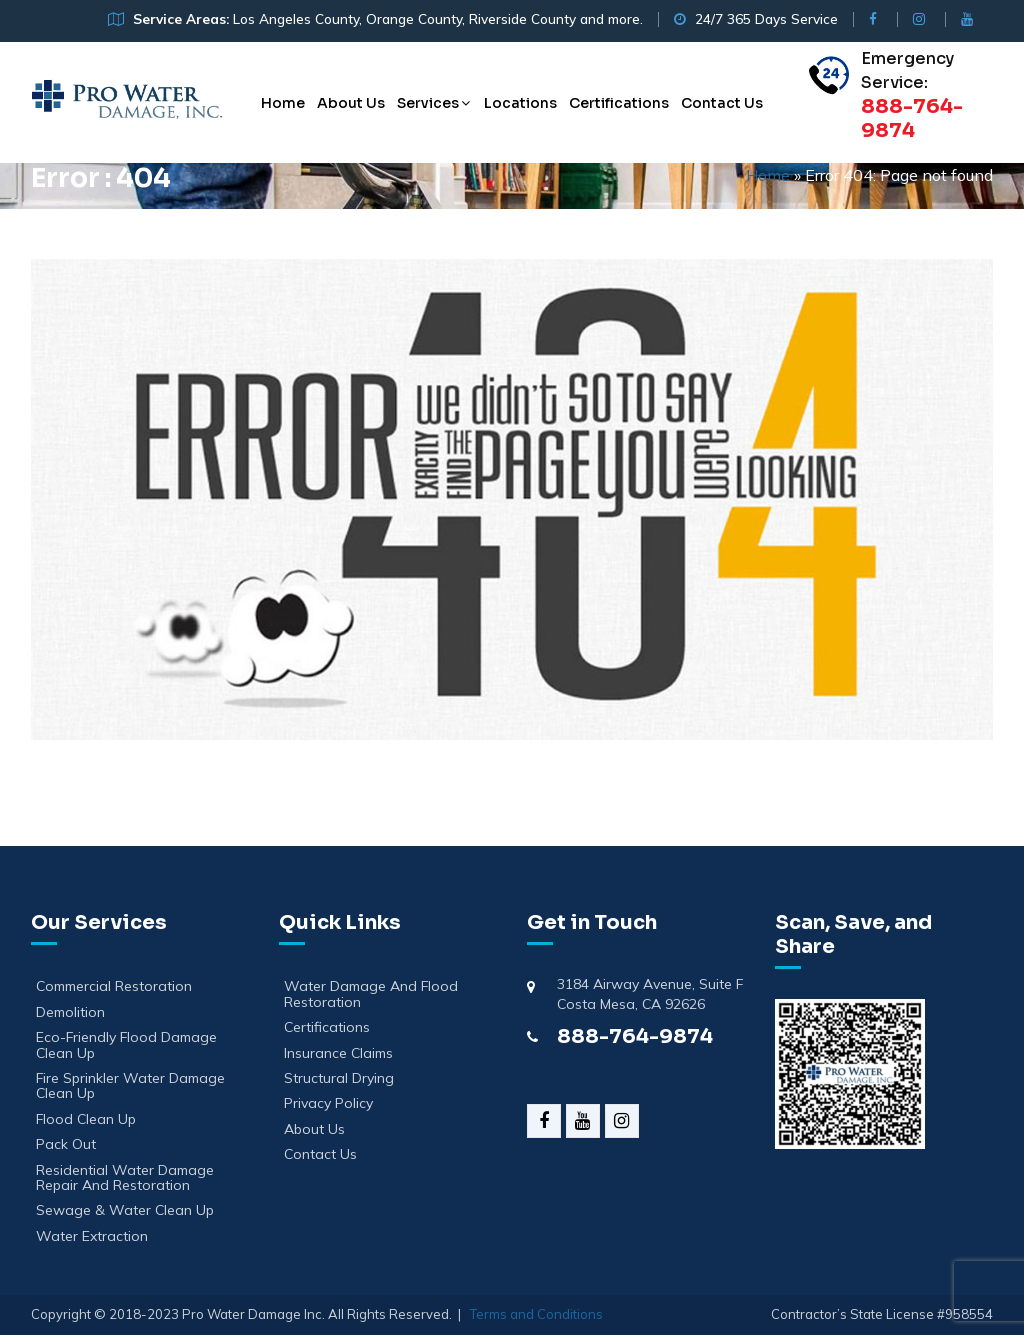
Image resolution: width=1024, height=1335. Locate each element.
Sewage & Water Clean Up (125, 1210)
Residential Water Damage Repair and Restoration (125, 1178)
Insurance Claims (338, 1053)
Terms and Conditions (536, 1314)
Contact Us (722, 103)
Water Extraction (92, 1236)
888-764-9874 (635, 1036)
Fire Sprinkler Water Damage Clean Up (130, 1086)
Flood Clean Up (86, 1119)
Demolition (70, 1012)
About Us (351, 103)
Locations (520, 103)
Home (283, 103)
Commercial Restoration (114, 986)
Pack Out (66, 1144)
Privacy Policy (328, 1103)
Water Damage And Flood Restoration (371, 994)
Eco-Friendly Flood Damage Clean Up (126, 1045)
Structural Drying (339, 1078)
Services (428, 103)
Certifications (619, 103)
